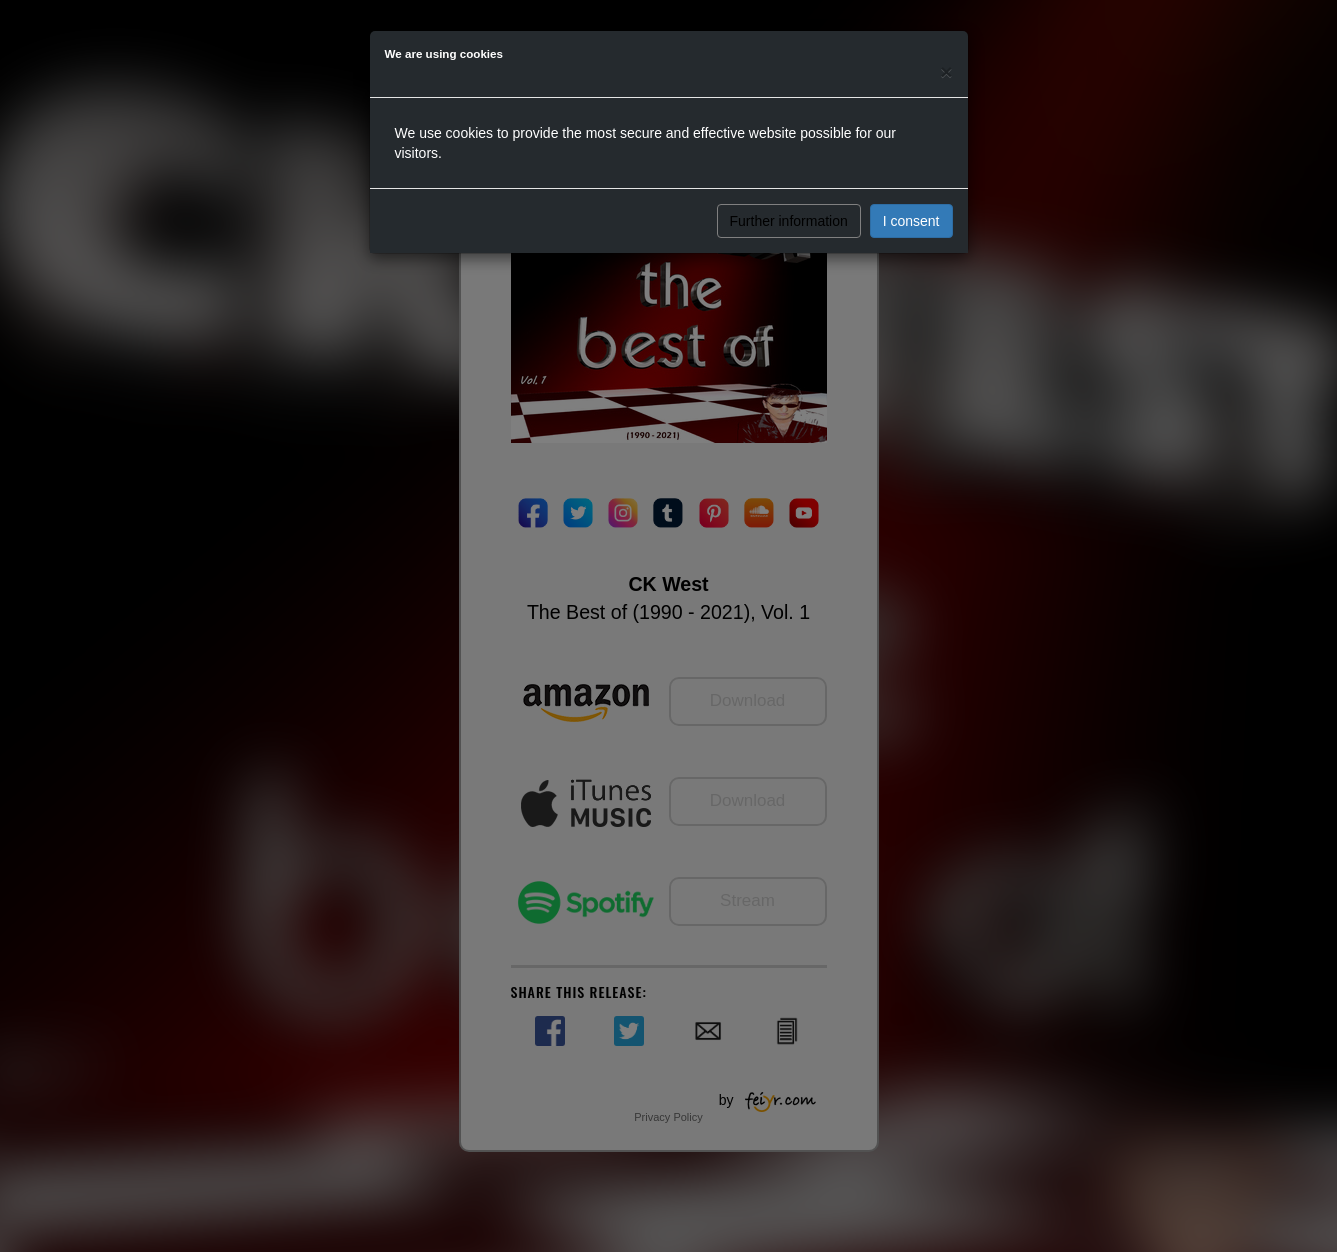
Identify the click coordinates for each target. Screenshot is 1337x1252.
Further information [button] (789, 221)
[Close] (946, 71)
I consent (911, 221)
